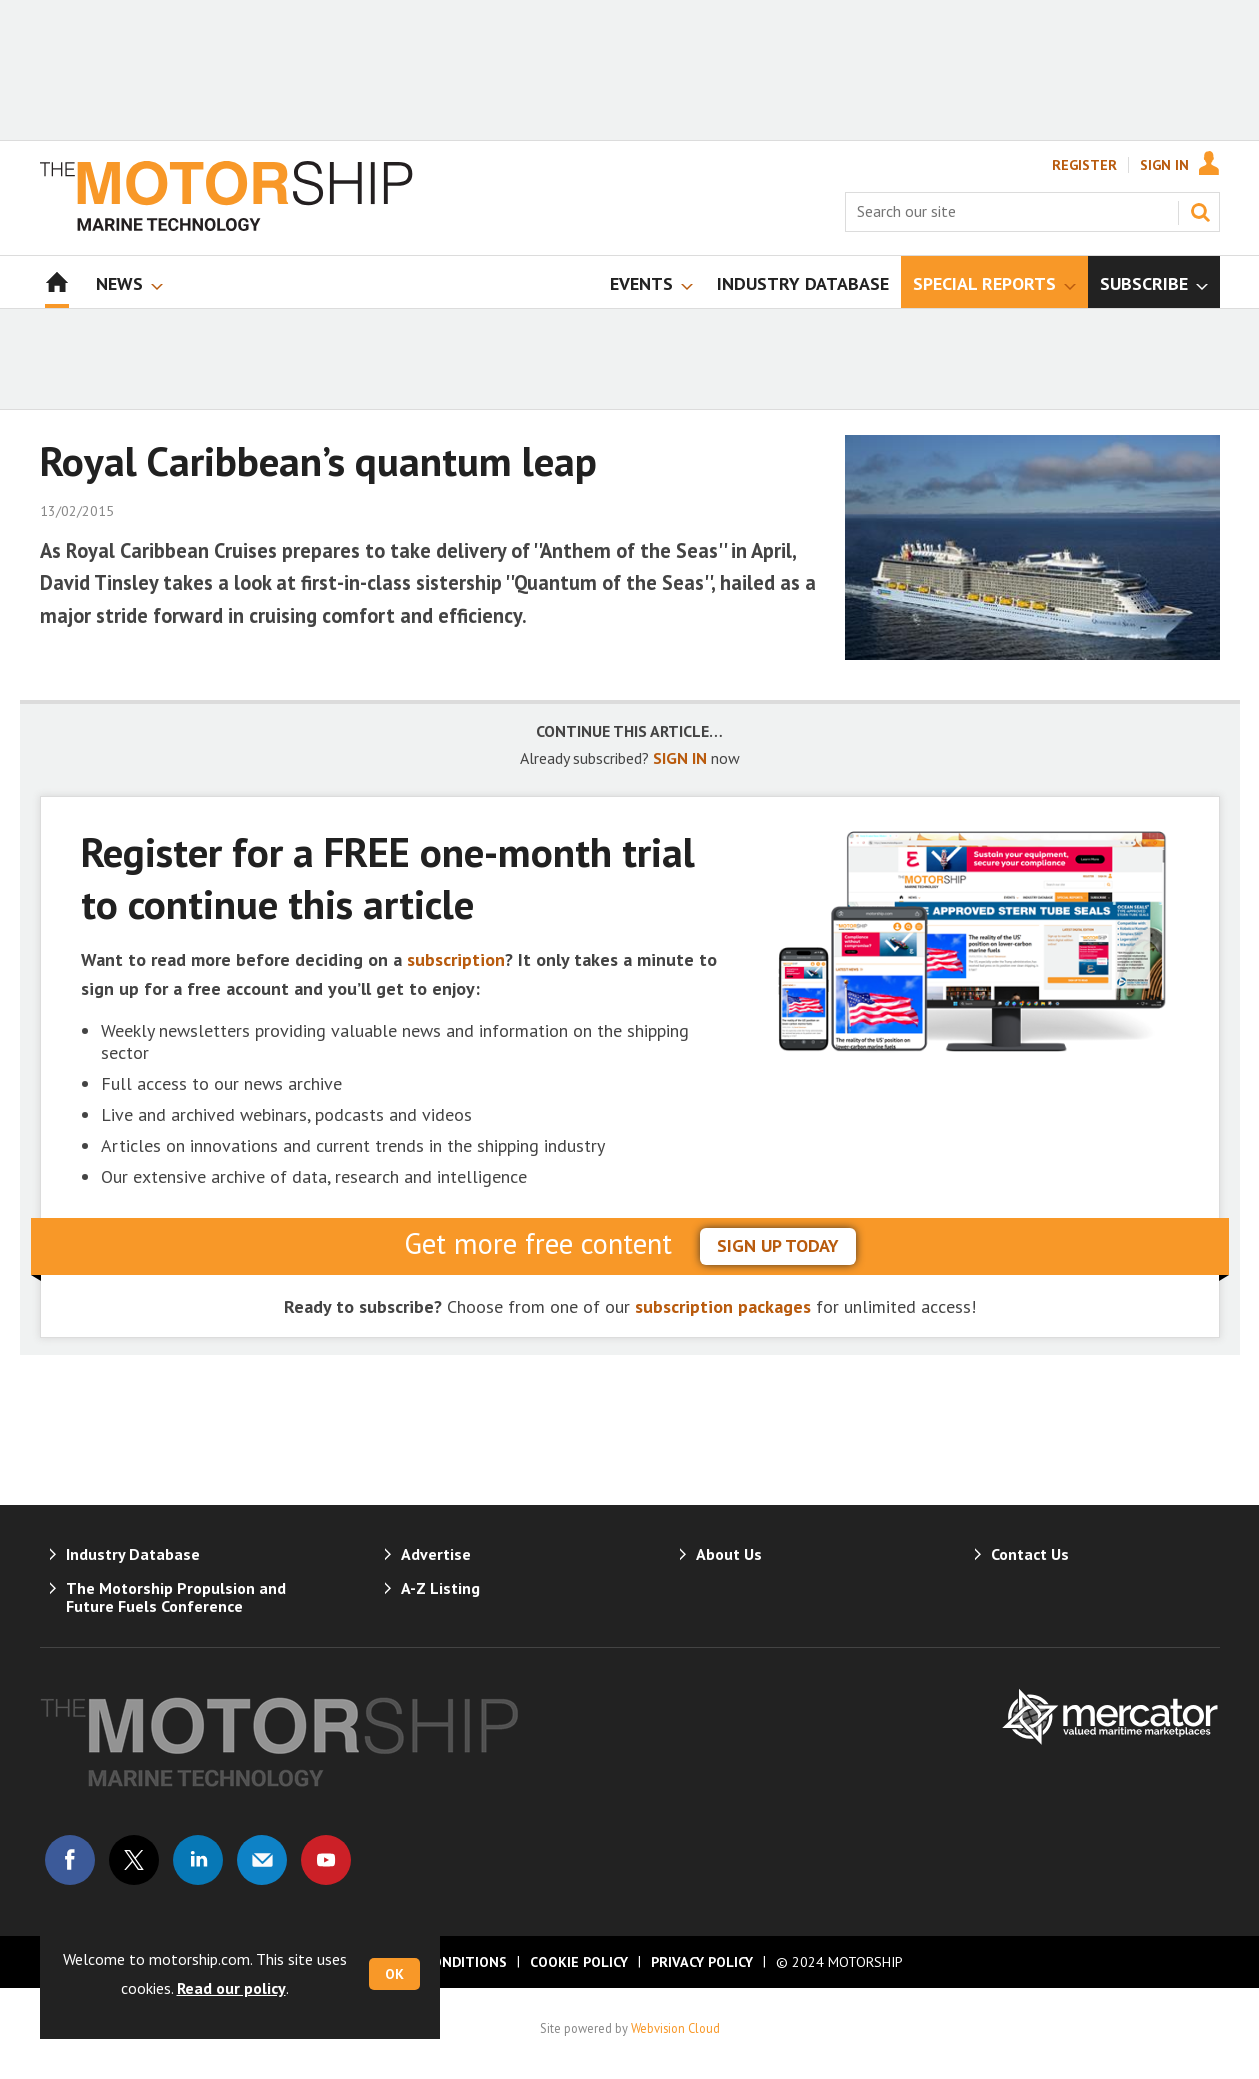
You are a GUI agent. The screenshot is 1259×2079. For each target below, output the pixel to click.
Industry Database (133, 1554)
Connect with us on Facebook (70, 1860)
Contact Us (1030, 1554)
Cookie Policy (579, 1962)
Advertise (436, 1554)
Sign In (1164, 165)
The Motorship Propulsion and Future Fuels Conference (176, 1597)
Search (1200, 212)
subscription (456, 959)
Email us (262, 1860)
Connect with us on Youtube (326, 1860)
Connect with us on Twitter (134, 1860)
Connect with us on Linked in (198, 1860)
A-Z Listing (440, 1588)
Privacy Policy (702, 1962)
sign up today (778, 1245)
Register (1084, 165)
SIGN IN (680, 758)
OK (394, 1974)
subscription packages (723, 1306)
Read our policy (231, 1988)
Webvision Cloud (675, 2028)
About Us (729, 1554)
